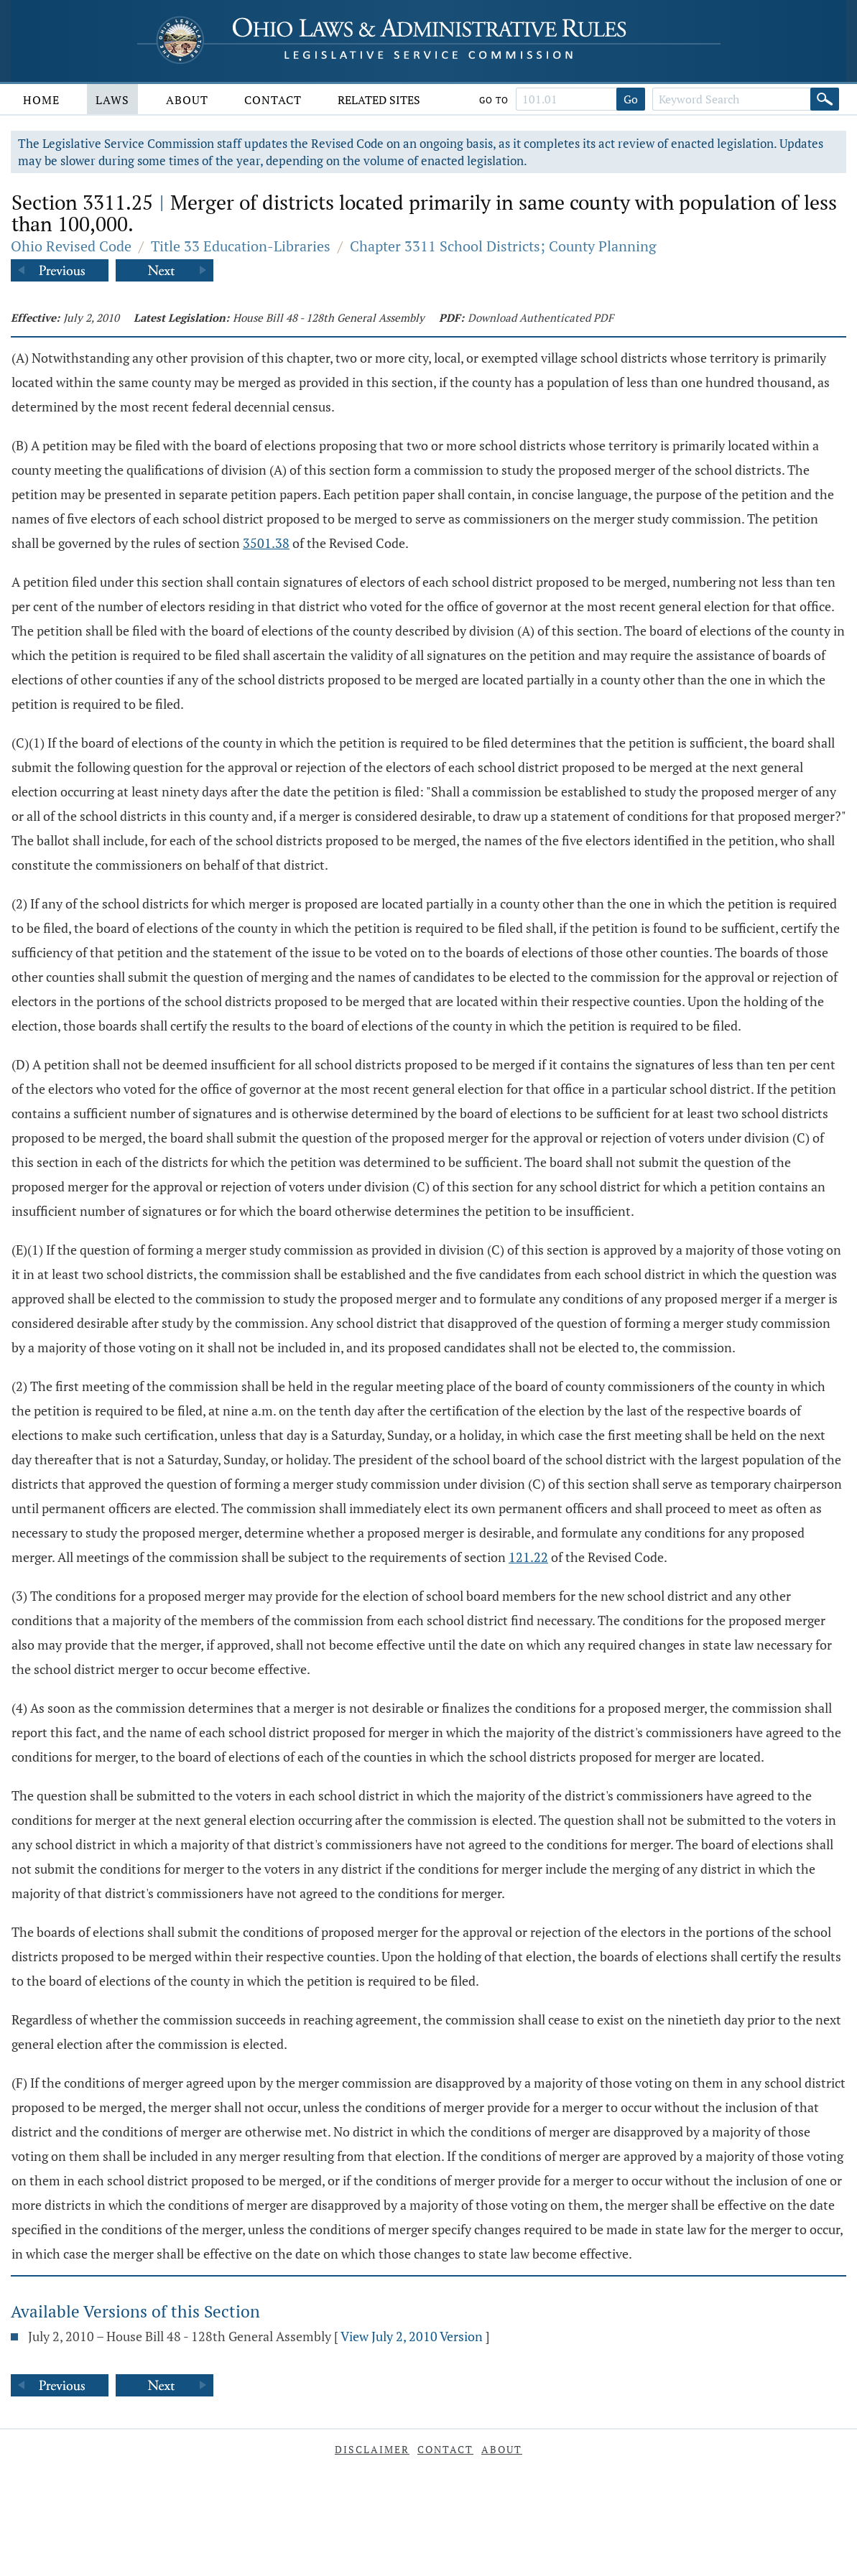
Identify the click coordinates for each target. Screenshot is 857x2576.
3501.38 (266, 543)
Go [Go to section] (631, 99)
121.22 (528, 1557)
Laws (112, 100)
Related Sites (379, 100)
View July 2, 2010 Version (412, 2336)
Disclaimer (372, 2449)
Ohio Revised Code (71, 246)
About (187, 100)
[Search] (824, 99)
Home (41, 100)
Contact (273, 100)
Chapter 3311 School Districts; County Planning (503, 246)
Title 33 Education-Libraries (240, 246)
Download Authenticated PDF (540, 317)
